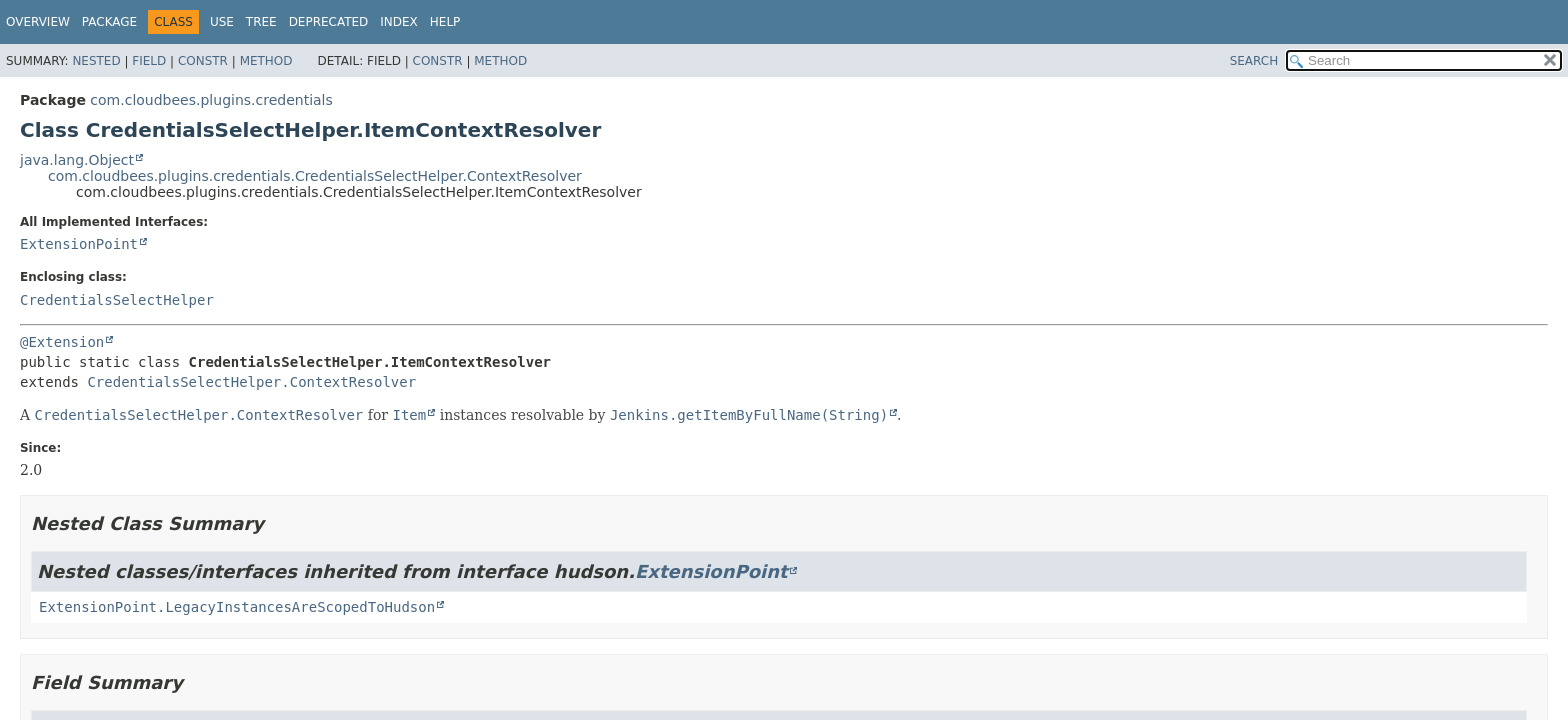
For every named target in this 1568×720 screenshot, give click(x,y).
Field (149, 61)
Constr (203, 61)
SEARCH (1254, 61)
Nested (96, 61)
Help (445, 22)
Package (109, 22)
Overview (38, 22)
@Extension (62, 342)
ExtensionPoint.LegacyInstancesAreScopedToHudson (237, 607)
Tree (261, 22)
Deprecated (329, 22)
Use (222, 22)
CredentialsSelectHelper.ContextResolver (251, 382)
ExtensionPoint (79, 244)
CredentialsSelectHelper (117, 300)
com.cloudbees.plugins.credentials (211, 100)
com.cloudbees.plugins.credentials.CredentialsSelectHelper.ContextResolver (315, 176)
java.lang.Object (77, 160)
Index (399, 22)
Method (266, 61)
